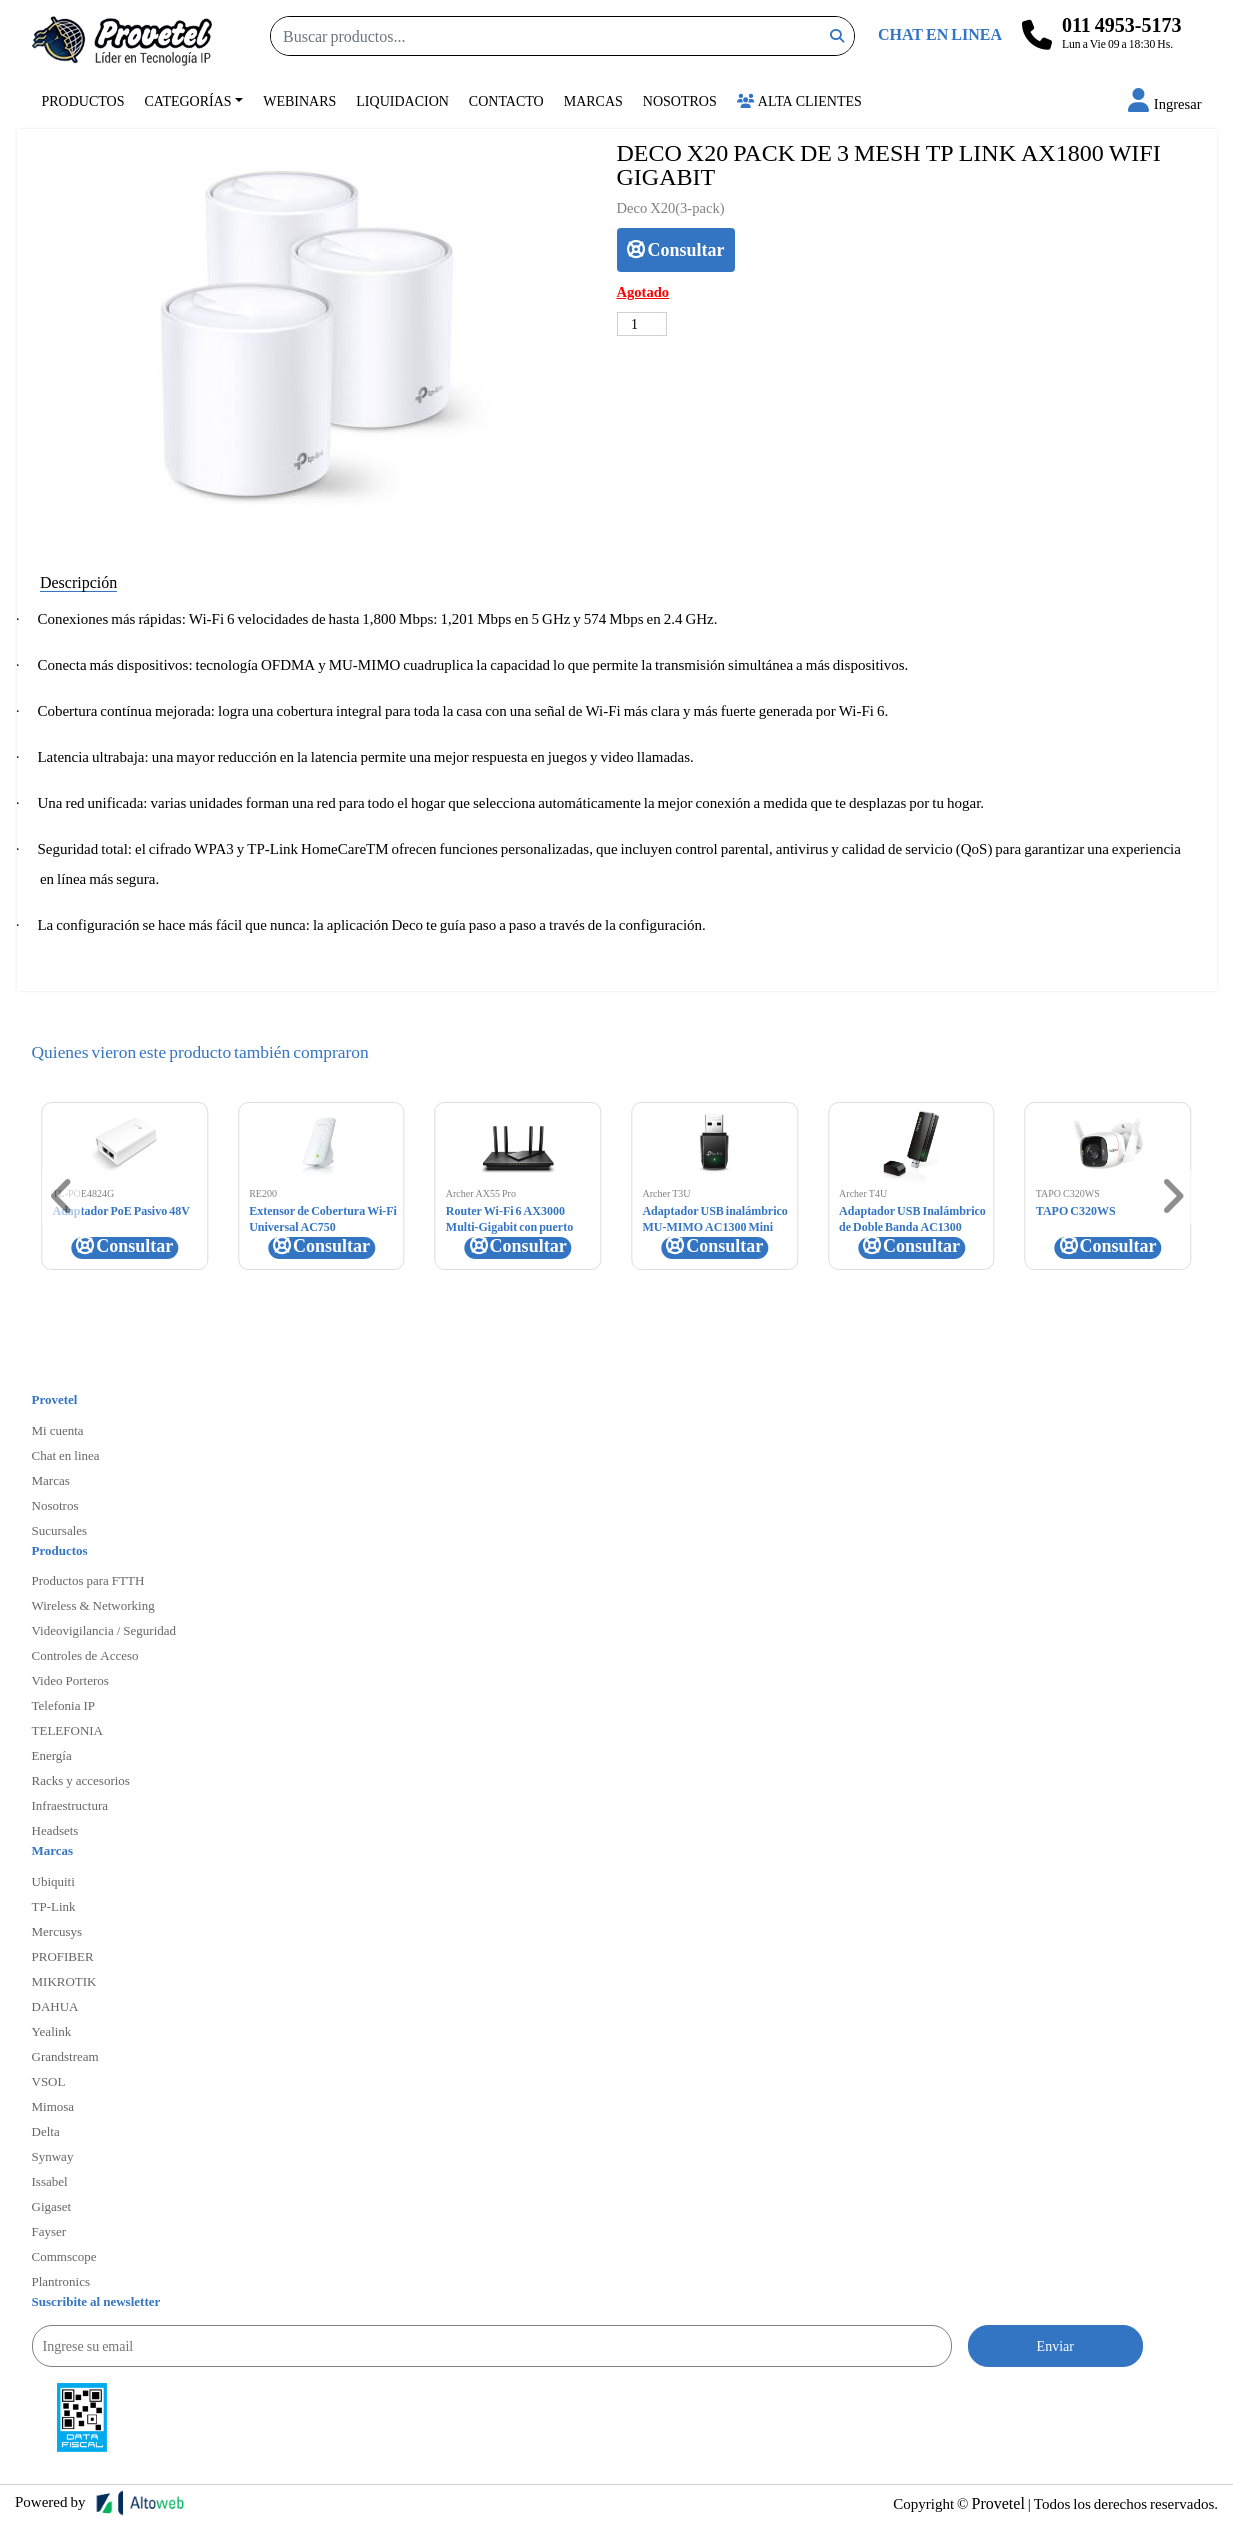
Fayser (49, 2231)
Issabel (50, 2181)
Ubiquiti (53, 1881)
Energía (52, 1755)
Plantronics (61, 2281)
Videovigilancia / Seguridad (104, 1630)
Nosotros (680, 100)
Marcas (593, 100)
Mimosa (53, 2106)
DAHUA (55, 2006)
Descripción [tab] (78, 581)
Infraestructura (70, 1805)
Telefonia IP (63, 1705)
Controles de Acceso (85, 1655)
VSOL (49, 2081)
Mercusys (57, 1931)
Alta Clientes (799, 100)
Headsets (55, 1830)
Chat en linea (66, 1455)
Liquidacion (402, 100)
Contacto (506, 100)
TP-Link (54, 1906)
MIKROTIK (64, 1981)
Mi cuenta (58, 1430)
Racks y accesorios (81, 1780)
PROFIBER (63, 1956)
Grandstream (65, 2056)
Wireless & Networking (93, 1605)
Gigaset (52, 2206)
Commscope (64, 2256)
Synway (53, 2156)
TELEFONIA (68, 1730)
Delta (46, 2131)
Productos (83, 100)
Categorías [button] (188, 100)
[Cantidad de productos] (642, 324)
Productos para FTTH (88, 1580)
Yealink (52, 2031)
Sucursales (60, 1530)
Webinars (299, 100)
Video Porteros (70, 1680)
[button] (1165, 103)
